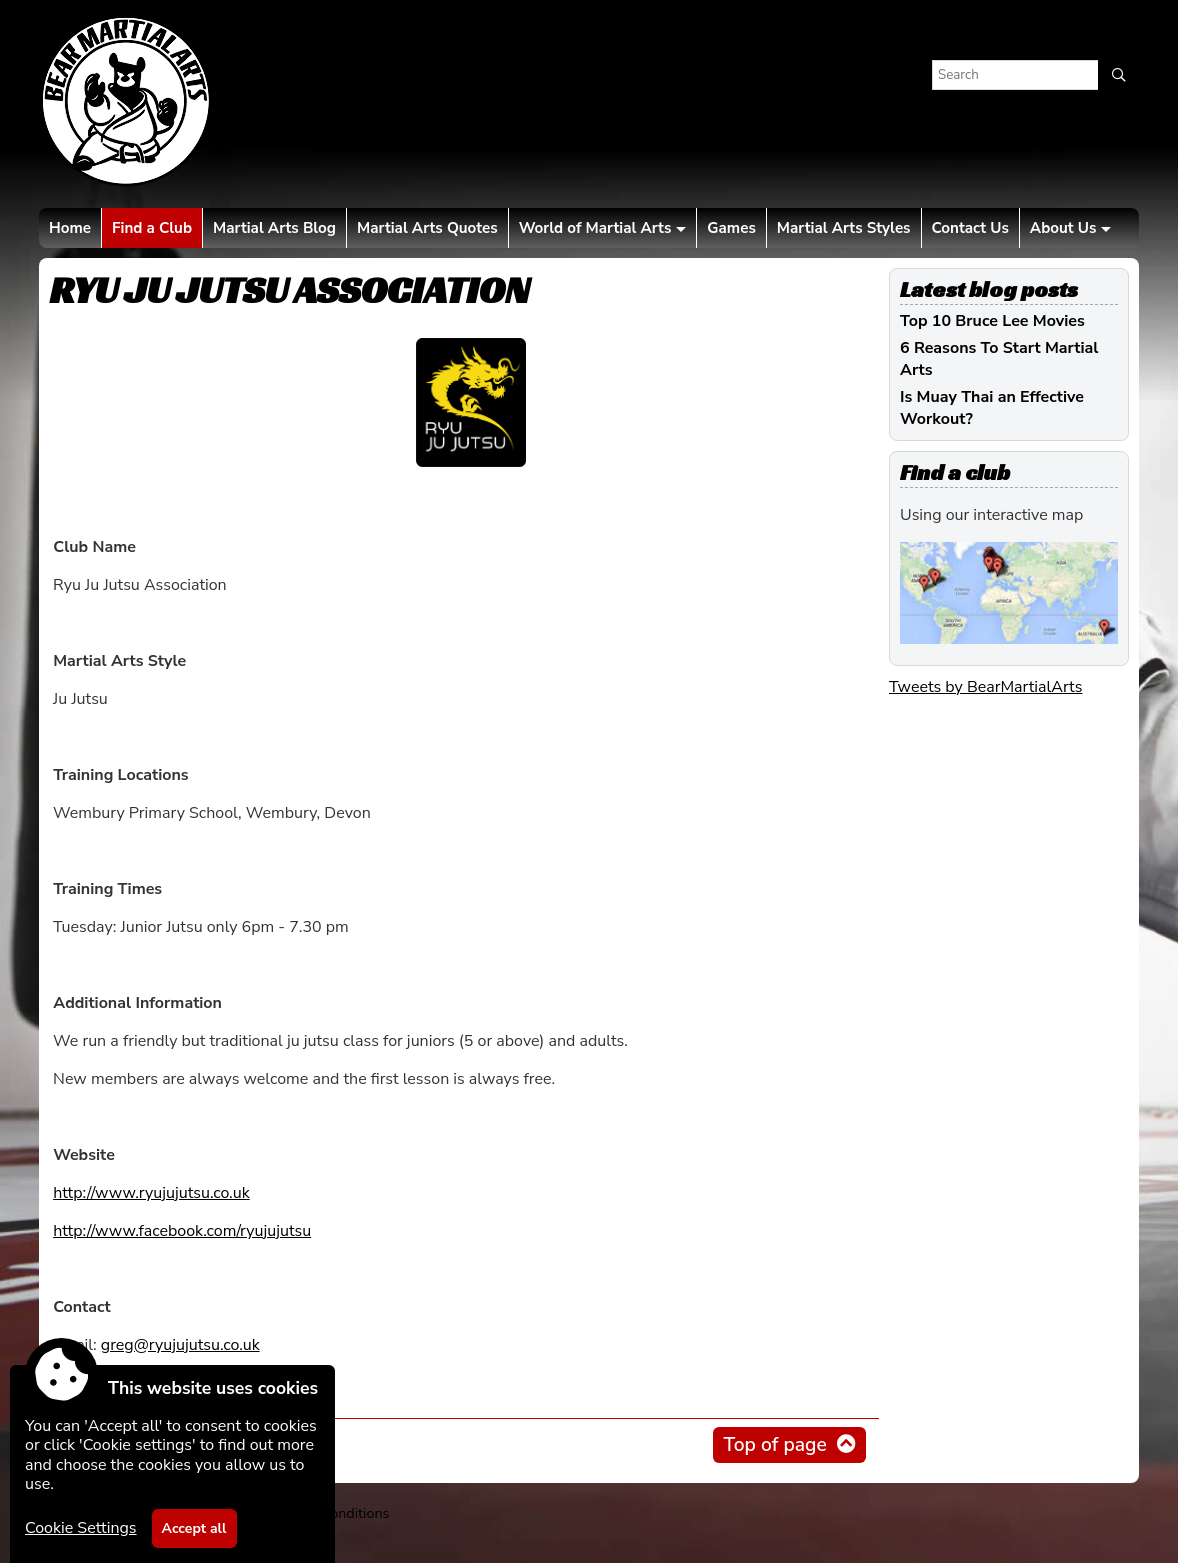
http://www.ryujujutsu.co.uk (151, 1193)
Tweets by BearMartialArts (985, 687)
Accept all (194, 1528)
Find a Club (152, 228)
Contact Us (970, 228)
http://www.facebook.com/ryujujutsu (182, 1231)
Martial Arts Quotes (427, 228)
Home (70, 228)
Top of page (774, 1445)
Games (731, 228)
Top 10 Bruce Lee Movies (992, 321)
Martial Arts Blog (274, 228)
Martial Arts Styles (844, 228)
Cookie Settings (81, 1528)
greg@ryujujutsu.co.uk (180, 1345)
